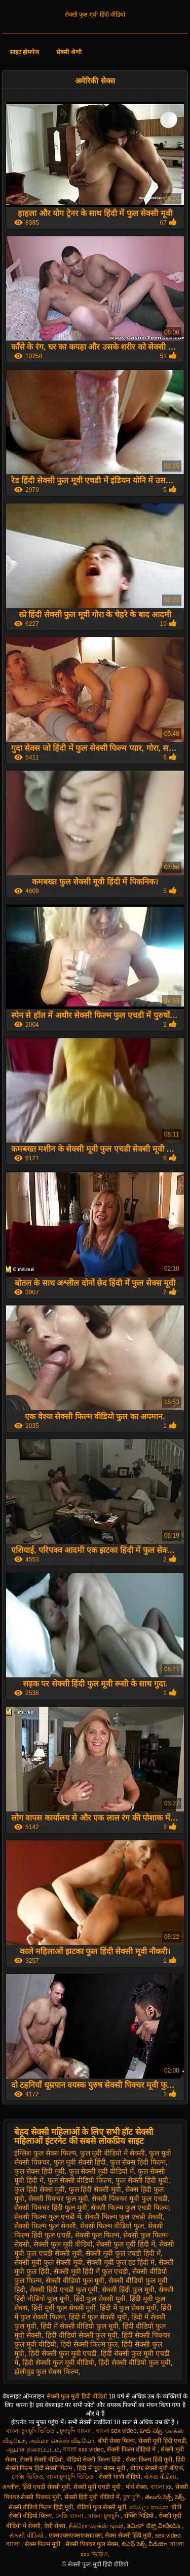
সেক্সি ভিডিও (27, 2476)
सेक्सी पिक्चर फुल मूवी (58, 2198)
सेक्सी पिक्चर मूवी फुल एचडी (130, 2198)
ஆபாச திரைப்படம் (32, 2449)
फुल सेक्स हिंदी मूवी (39, 2171)
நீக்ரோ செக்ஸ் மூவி (96, 2525)
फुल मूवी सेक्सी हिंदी (80, 2162)
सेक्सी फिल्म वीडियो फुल (112, 2226)
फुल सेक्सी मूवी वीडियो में (101, 2171)
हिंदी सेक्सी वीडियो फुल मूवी (134, 2362)
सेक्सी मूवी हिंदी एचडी (162, 2440)
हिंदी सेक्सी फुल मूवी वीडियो (58, 2362)
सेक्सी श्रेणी (68, 52)
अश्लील (10, 2486)
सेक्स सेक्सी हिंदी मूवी (128, 2535)
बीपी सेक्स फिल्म (116, 2440)
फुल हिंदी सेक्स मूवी (39, 2189)
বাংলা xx (161, 2486)
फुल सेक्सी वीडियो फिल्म (80, 2180)
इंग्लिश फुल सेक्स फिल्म (45, 2153)
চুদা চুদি (132, 2497)
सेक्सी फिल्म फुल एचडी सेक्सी (124, 2217)
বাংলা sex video (116, 2430)
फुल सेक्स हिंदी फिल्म (138, 2162)
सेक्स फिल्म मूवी (43, 2544)
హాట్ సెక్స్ (151, 2430)
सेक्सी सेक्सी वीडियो (41, 2459)
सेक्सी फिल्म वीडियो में (132, 2449)
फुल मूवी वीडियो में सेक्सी (112, 2153)
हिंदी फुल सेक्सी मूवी (99, 2299)
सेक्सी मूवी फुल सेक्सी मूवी (48, 2262)
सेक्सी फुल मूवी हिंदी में (125, 2244)
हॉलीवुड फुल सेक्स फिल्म (46, 2372)
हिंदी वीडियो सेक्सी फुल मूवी (82, 2335)
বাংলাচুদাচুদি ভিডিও (70, 2476)
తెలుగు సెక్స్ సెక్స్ (164, 2497)
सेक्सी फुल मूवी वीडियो (63, 2244)
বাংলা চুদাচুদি (104, 2515)
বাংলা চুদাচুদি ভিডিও (31, 2430)
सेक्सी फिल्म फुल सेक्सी (45, 2226)
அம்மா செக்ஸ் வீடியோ (61, 2440)
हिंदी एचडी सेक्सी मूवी (46, 2486)
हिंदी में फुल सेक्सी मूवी (98, 2317)
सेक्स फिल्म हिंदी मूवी (149, 2459)
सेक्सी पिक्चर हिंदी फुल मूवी (50, 2208)
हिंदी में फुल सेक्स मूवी (128, 2308)
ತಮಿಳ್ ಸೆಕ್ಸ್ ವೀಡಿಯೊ (154, 2525)
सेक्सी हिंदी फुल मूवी (128, 2290)
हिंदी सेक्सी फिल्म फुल (89, 2344)
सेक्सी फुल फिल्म (97, 2235)
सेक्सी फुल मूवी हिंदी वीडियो (95, 14)
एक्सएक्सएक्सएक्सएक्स (75, 2535)
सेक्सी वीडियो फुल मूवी (75, 2280)
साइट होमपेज (24, 52)
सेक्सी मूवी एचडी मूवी (97, 2486)
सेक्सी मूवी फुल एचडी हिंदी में (123, 2253)
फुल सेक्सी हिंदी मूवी (142, 2180)
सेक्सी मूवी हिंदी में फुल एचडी (91, 2271)
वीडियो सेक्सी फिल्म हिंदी (94, 2459)
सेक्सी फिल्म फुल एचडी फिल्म (130, 2208)
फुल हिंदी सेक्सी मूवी (95, 2189)
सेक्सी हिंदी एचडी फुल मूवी (63, 2290)
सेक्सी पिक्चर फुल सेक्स (91, 2544)
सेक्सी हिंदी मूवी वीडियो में (92, 2497)
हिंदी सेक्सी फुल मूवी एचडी (62, 2353)
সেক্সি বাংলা (70, 2515)
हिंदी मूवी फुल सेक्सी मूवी (63, 2308)
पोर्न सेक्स (136, 2486)
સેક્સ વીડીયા (160, 2476)
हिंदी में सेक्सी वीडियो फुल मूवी (80, 2326)
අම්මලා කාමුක (148, 2507)
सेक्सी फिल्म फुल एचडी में (47, 2217)
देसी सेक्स (54, 2525)
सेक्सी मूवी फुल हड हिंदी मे (120, 2262)
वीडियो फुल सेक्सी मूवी (101, 2507)
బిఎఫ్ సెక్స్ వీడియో (144, 2544)
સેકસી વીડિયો (27, 2535)
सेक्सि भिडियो (140, 2515)
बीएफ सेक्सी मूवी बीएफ (156, 2468)
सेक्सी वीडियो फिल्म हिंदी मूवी (41, 2507)
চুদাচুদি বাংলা (76, 2430)
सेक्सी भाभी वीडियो (120, 2476)
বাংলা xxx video (83, 2449)
